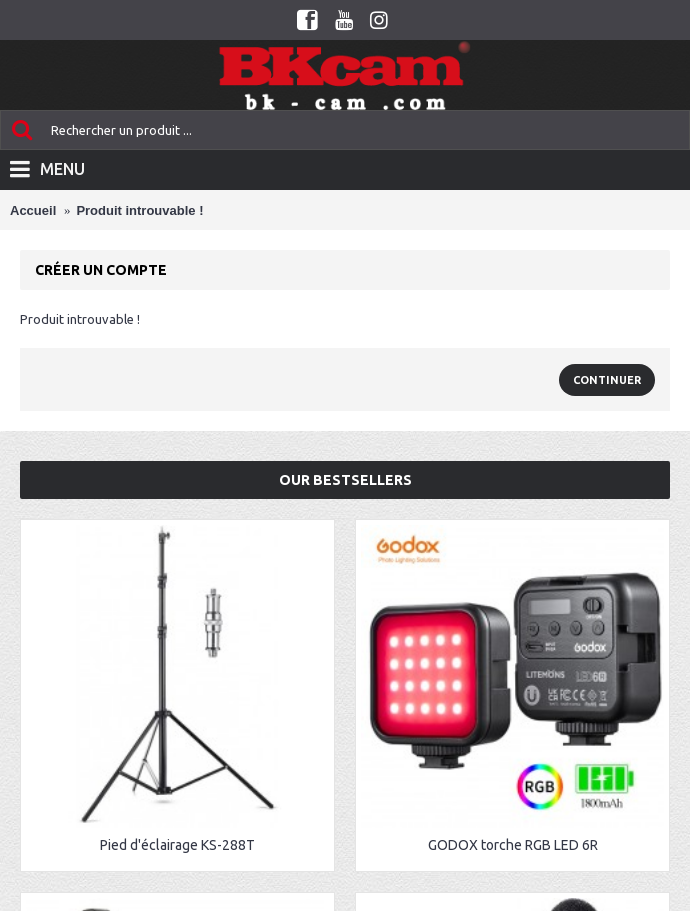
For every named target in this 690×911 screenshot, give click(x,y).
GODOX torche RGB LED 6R (513, 845)
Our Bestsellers (345, 480)
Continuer (607, 380)
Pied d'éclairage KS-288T (177, 845)
